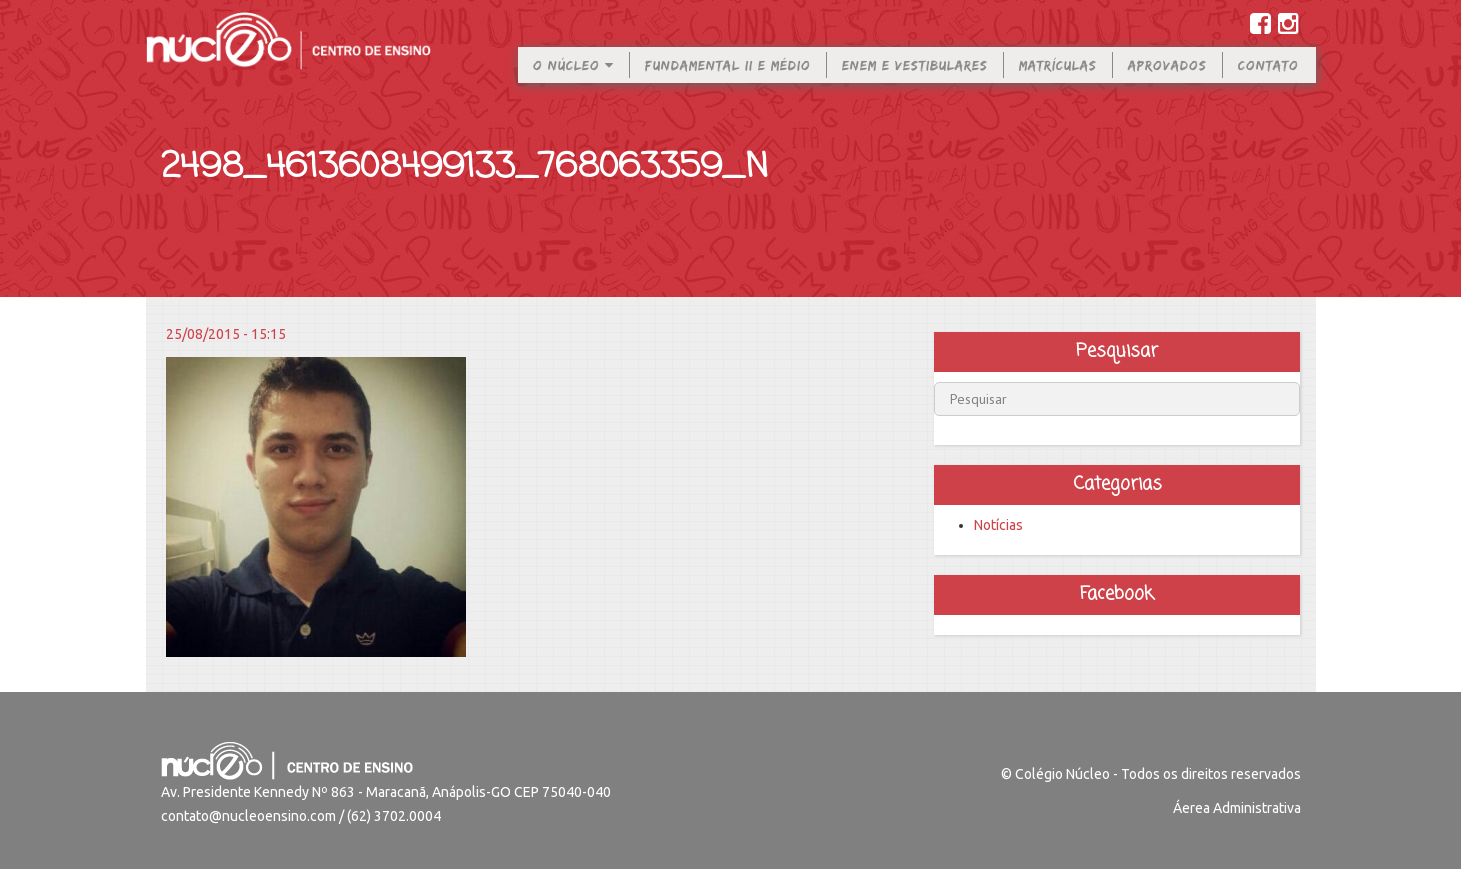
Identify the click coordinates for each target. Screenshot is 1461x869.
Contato (1268, 78)
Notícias (998, 525)
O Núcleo (573, 78)
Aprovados (1167, 78)
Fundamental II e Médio (728, 78)
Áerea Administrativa (1237, 808)
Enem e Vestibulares (915, 78)
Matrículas (1058, 78)
